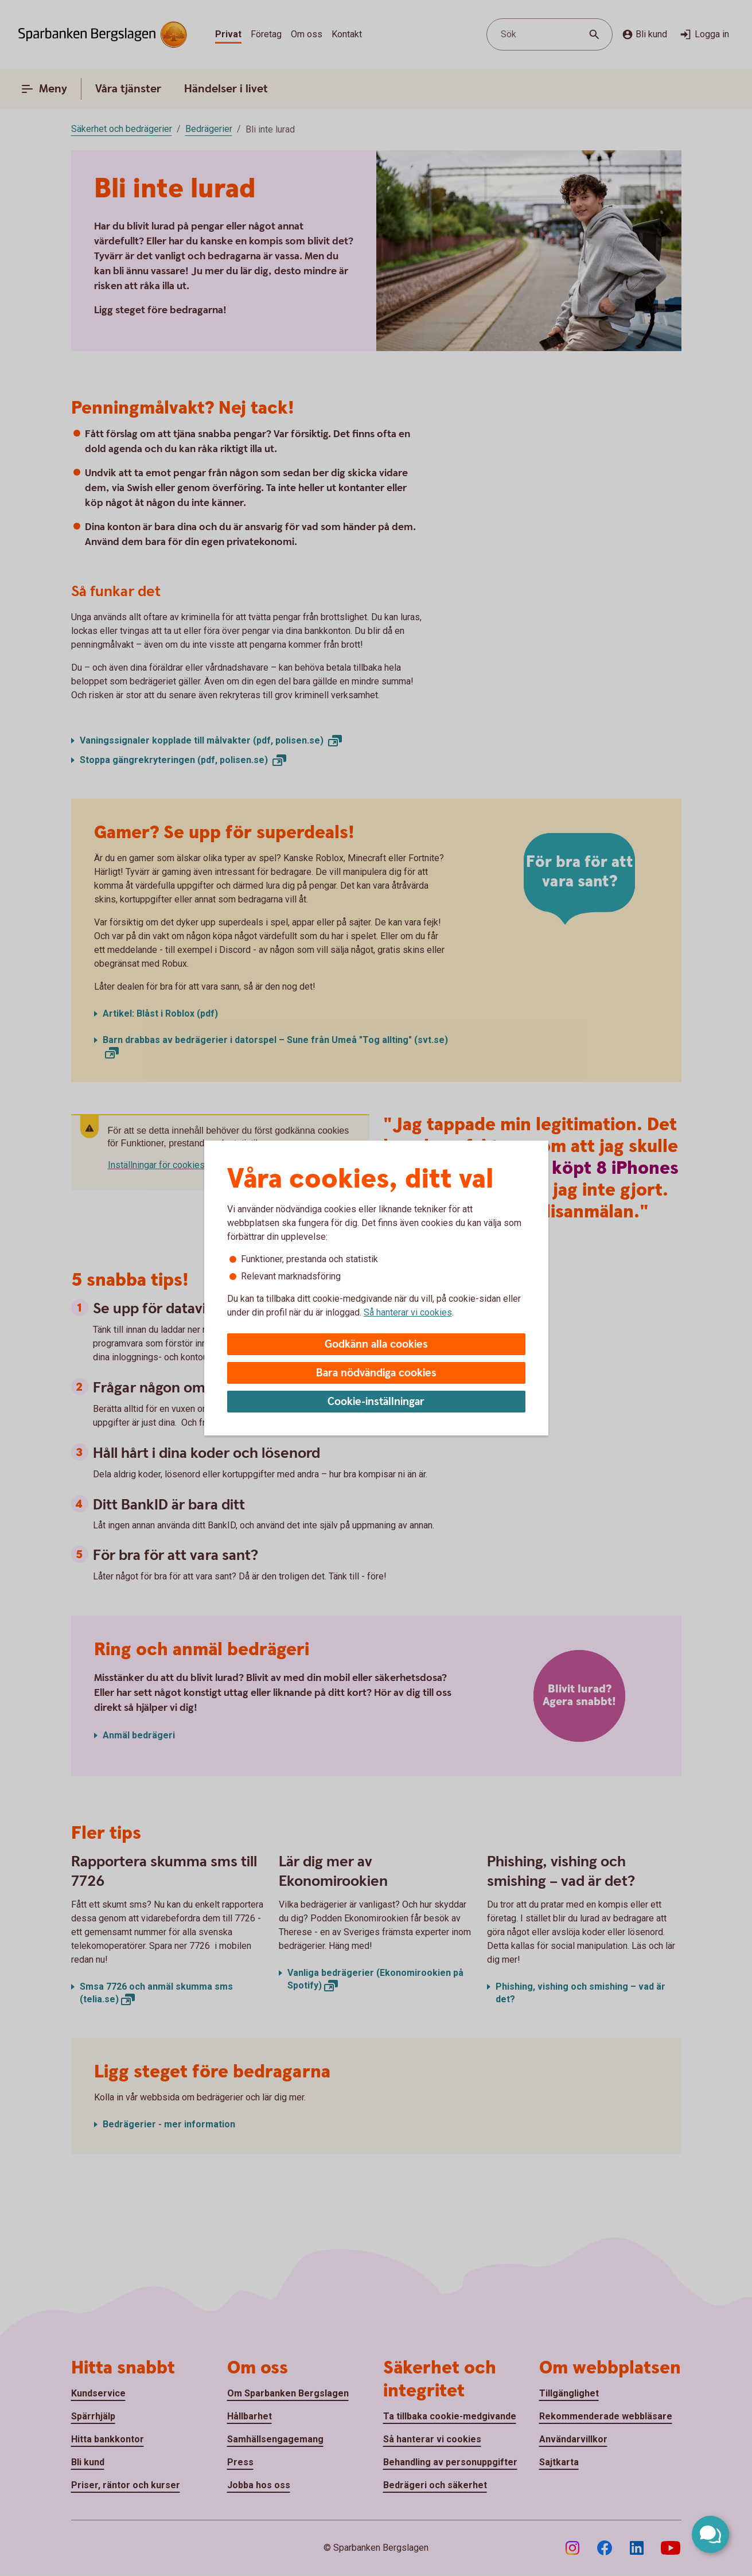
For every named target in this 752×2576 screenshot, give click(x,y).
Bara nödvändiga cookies (376, 1373)
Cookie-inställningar (376, 1402)
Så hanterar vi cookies (408, 1312)
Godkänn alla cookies (376, 1344)
